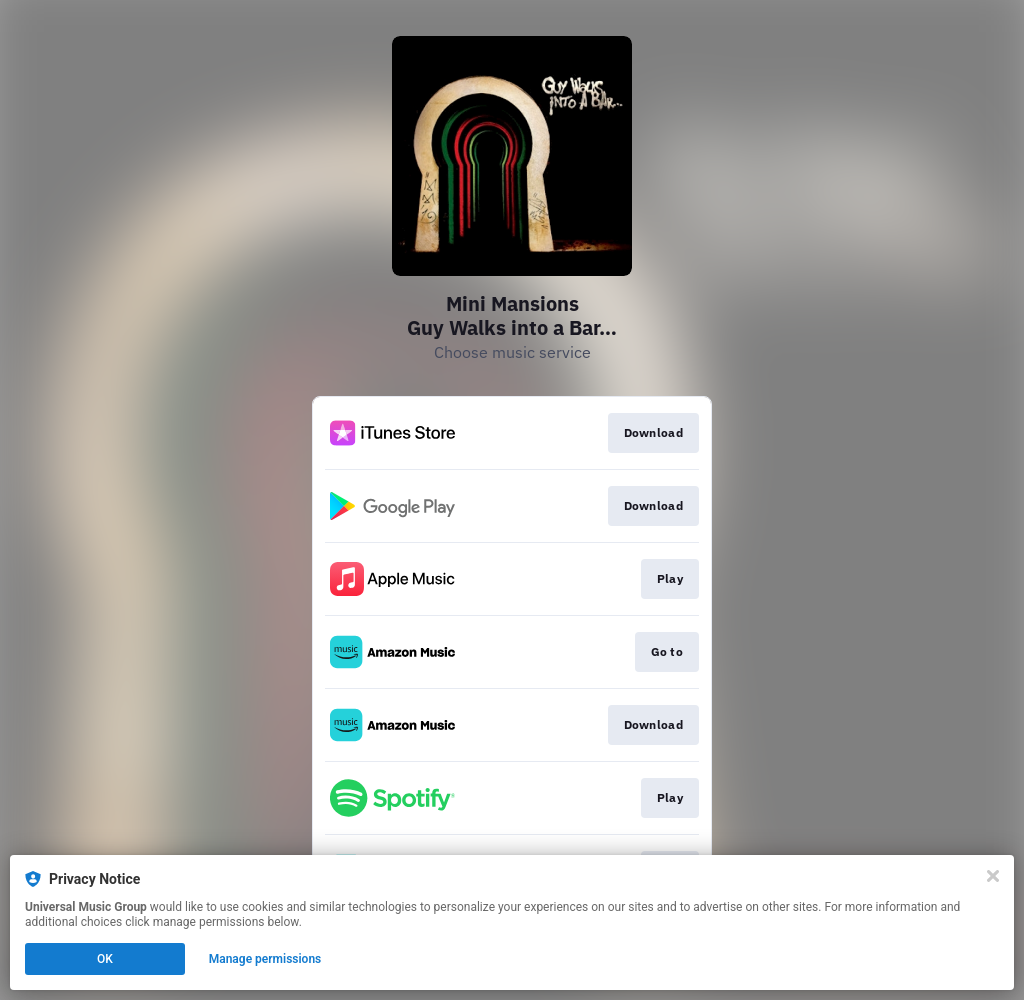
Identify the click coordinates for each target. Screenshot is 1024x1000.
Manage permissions (265, 959)
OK (105, 959)
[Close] (993, 876)
